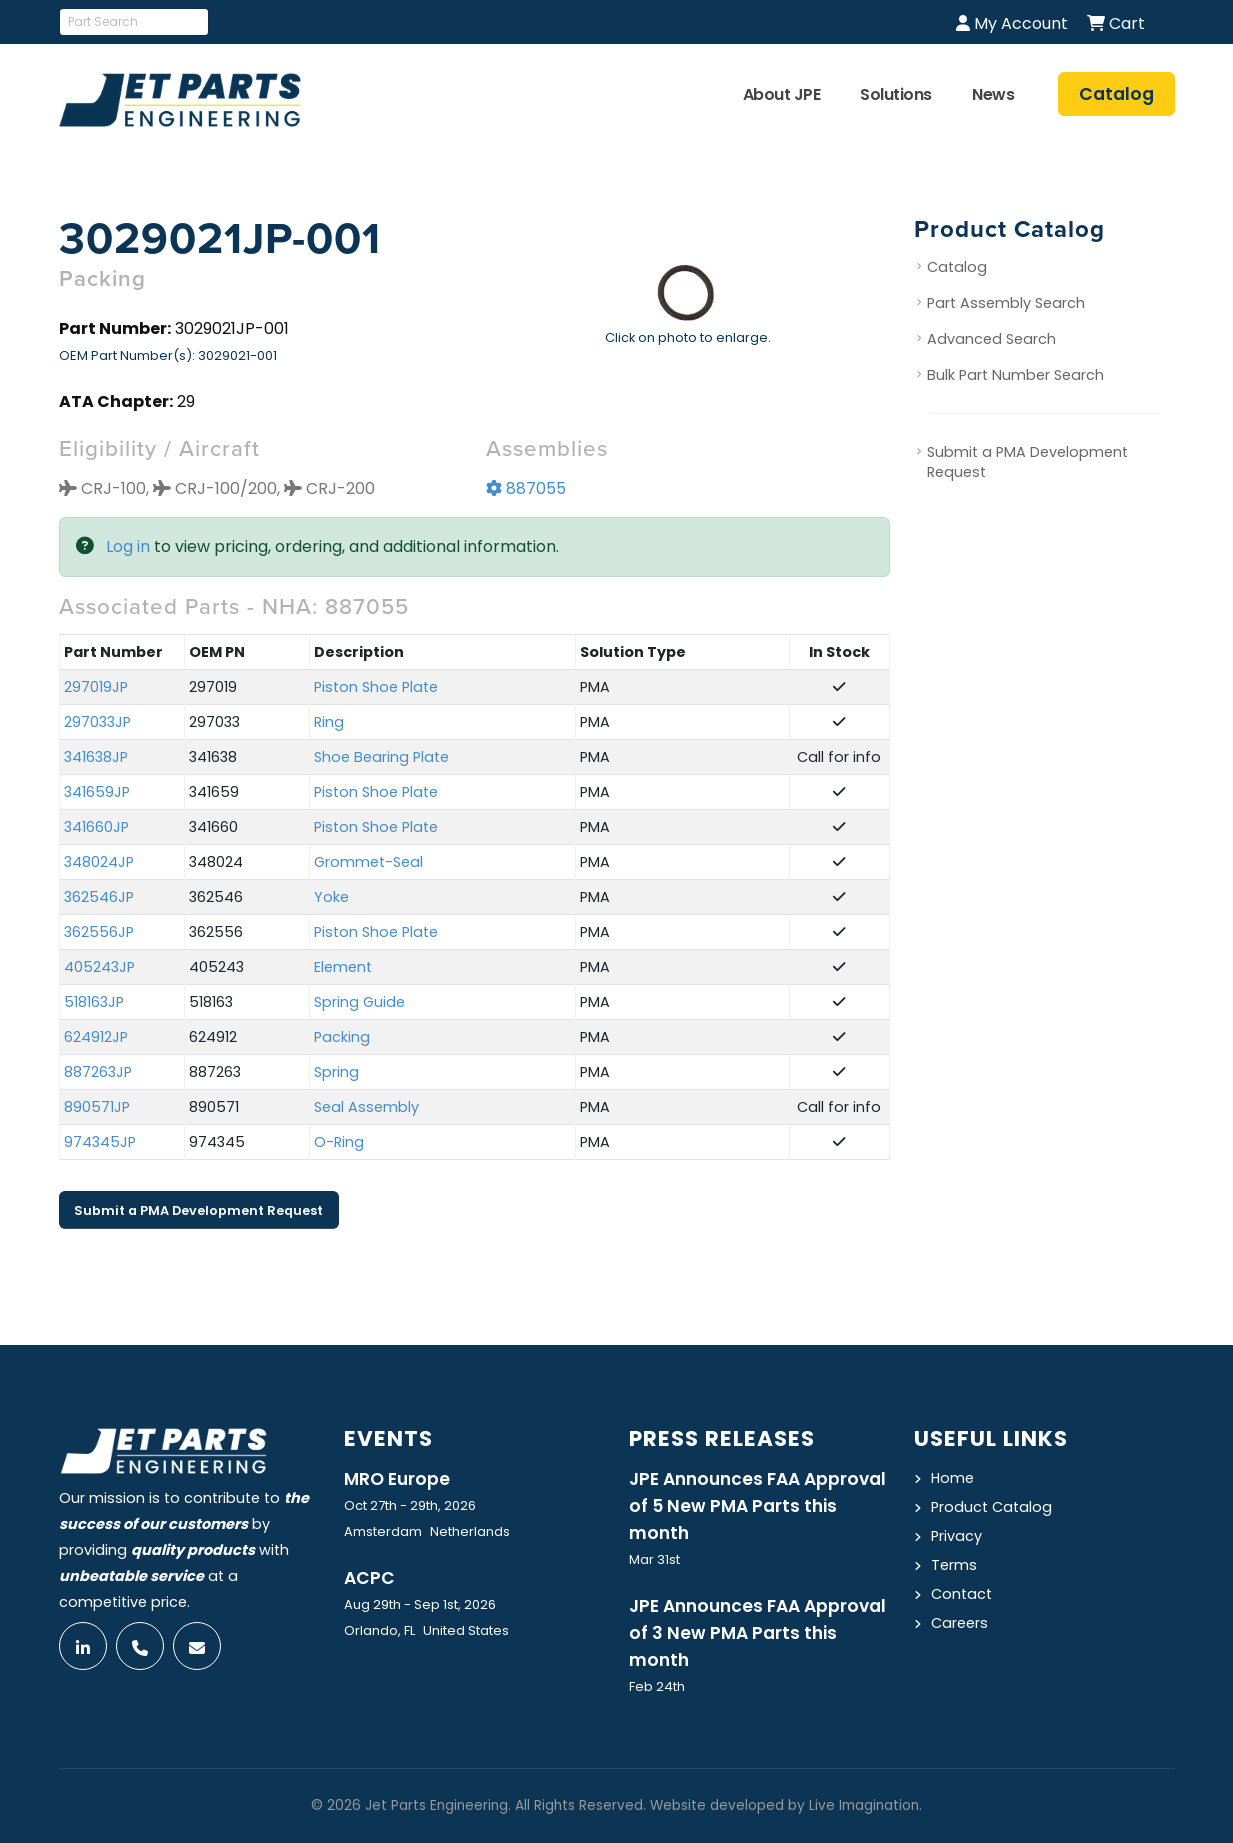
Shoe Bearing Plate (381, 757)
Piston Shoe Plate (376, 687)
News (993, 94)
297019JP (96, 687)
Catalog (957, 267)
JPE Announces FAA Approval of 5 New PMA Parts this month (757, 1506)
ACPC (369, 1578)
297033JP (97, 722)
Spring (336, 1072)
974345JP (100, 1142)
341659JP (97, 792)
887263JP (98, 1072)
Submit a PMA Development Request (198, 1210)
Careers (959, 1623)
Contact (961, 1594)
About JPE (782, 94)
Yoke (331, 897)
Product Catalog (991, 1507)
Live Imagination (864, 1805)
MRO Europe (397, 1479)
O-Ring (339, 1142)
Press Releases (722, 1438)
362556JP (99, 932)
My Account (1012, 23)
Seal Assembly (366, 1107)
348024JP (99, 862)
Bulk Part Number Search (1015, 375)
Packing (342, 1037)
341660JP (96, 827)
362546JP (99, 897)
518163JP (94, 1002)
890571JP (97, 1107)
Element (343, 967)
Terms (954, 1565)
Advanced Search (991, 339)
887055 (526, 488)
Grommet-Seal (368, 862)
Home (952, 1478)
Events (388, 1438)
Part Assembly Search (1006, 303)
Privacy (956, 1536)
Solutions (896, 94)
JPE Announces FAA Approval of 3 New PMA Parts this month (757, 1633)
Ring (329, 722)
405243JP (99, 967)
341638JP (96, 757)
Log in (128, 546)
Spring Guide (359, 1002)
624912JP (96, 1037)
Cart (1116, 23)
